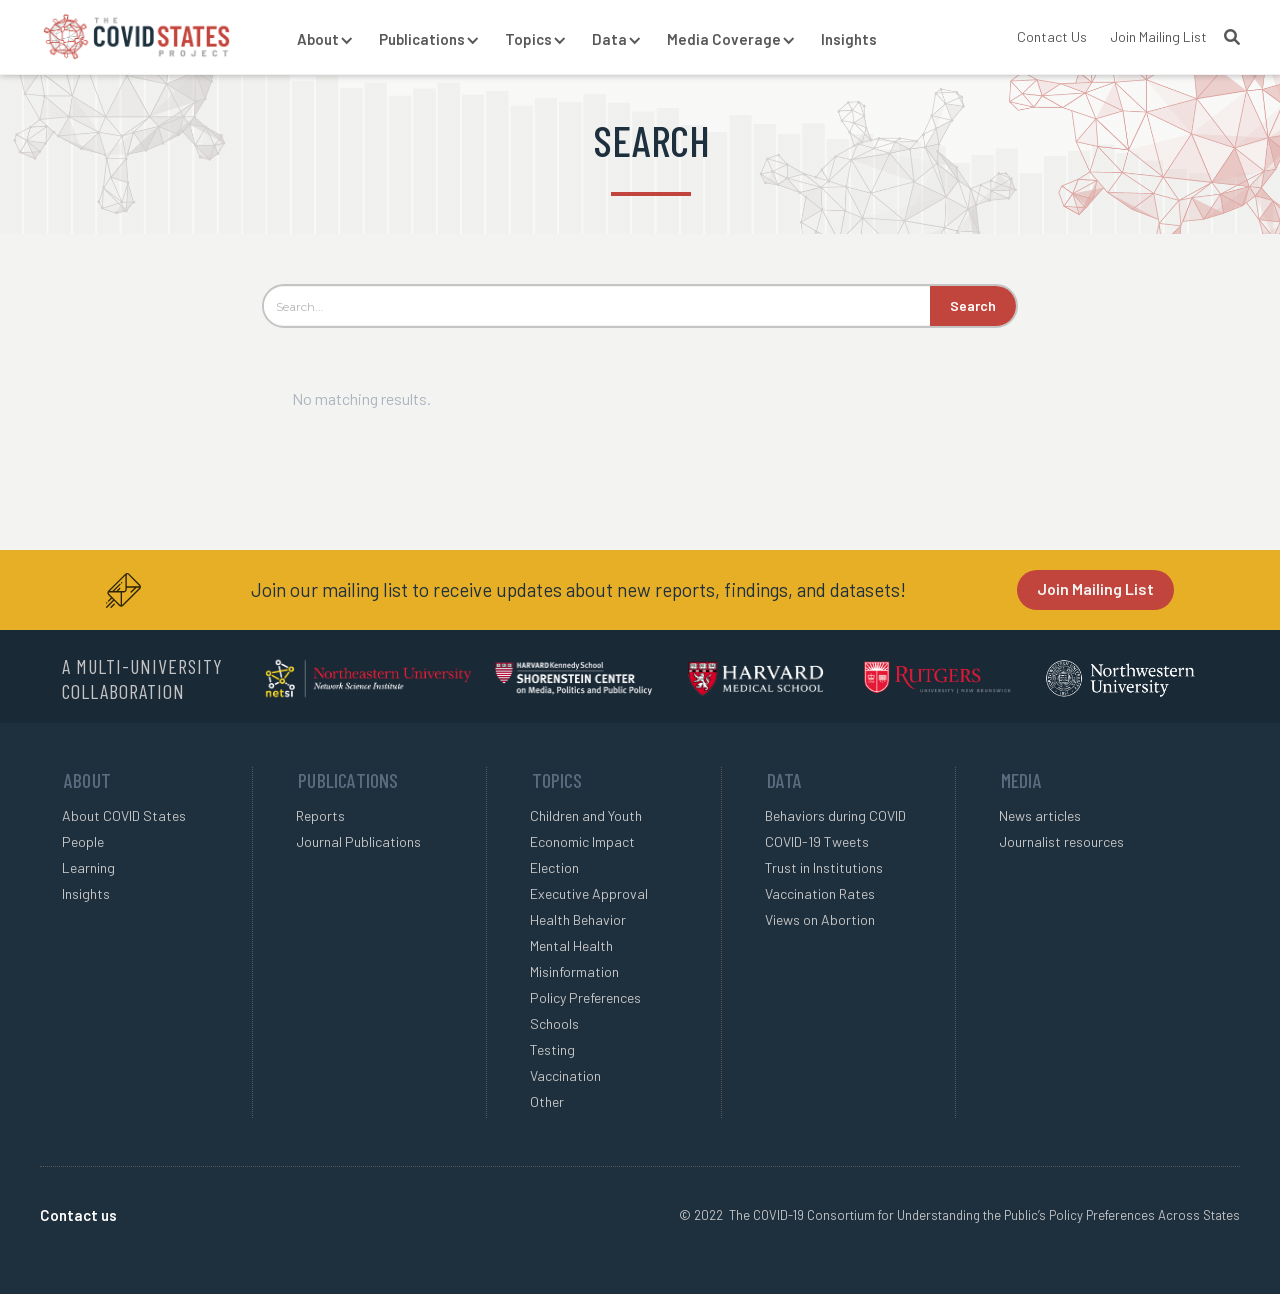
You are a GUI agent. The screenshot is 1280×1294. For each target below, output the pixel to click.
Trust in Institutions (824, 867)
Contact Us (1052, 36)
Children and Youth (586, 815)
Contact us (78, 1215)
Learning (88, 867)
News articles (1040, 815)
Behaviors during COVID (835, 815)
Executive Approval (589, 893)
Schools (554, 1023)
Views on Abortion (820, 919)
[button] (318, 40)
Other (547, 1101)
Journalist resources (1061, 841)
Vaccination (565, 1075)
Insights (849, 39)
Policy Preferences (585, 997)
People (83, 841)
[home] (136, 36)
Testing (552, 1049)
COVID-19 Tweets (817, 841)
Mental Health (571, 945)
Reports (320, 815)
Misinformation (574, 971)
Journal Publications (358, 841)
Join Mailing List (1158, 36)
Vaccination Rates (820, 893)
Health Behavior (578, 919)
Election (554, 867)
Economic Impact (582, 841)
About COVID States (124, 815)
